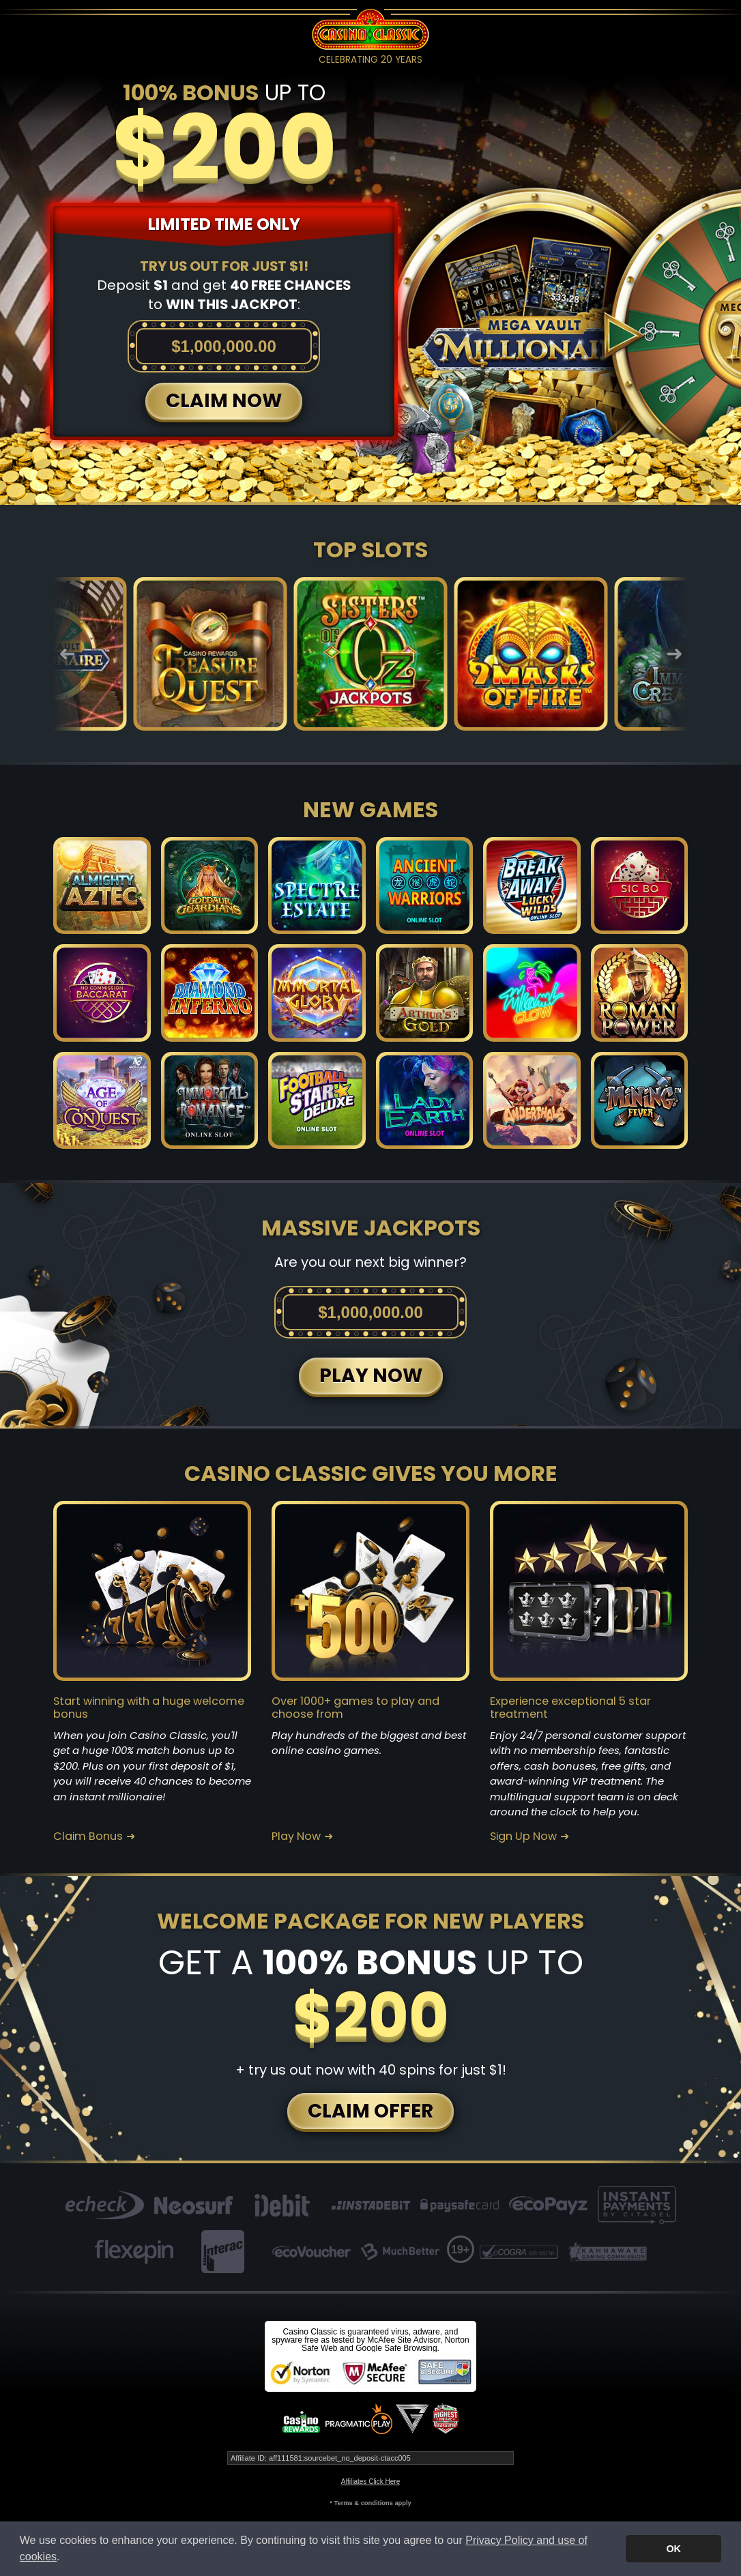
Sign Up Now (523, 1836)
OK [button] (673, 2548)
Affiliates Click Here (371, 2481)
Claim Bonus (88, 1836)
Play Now (296, 1836)
